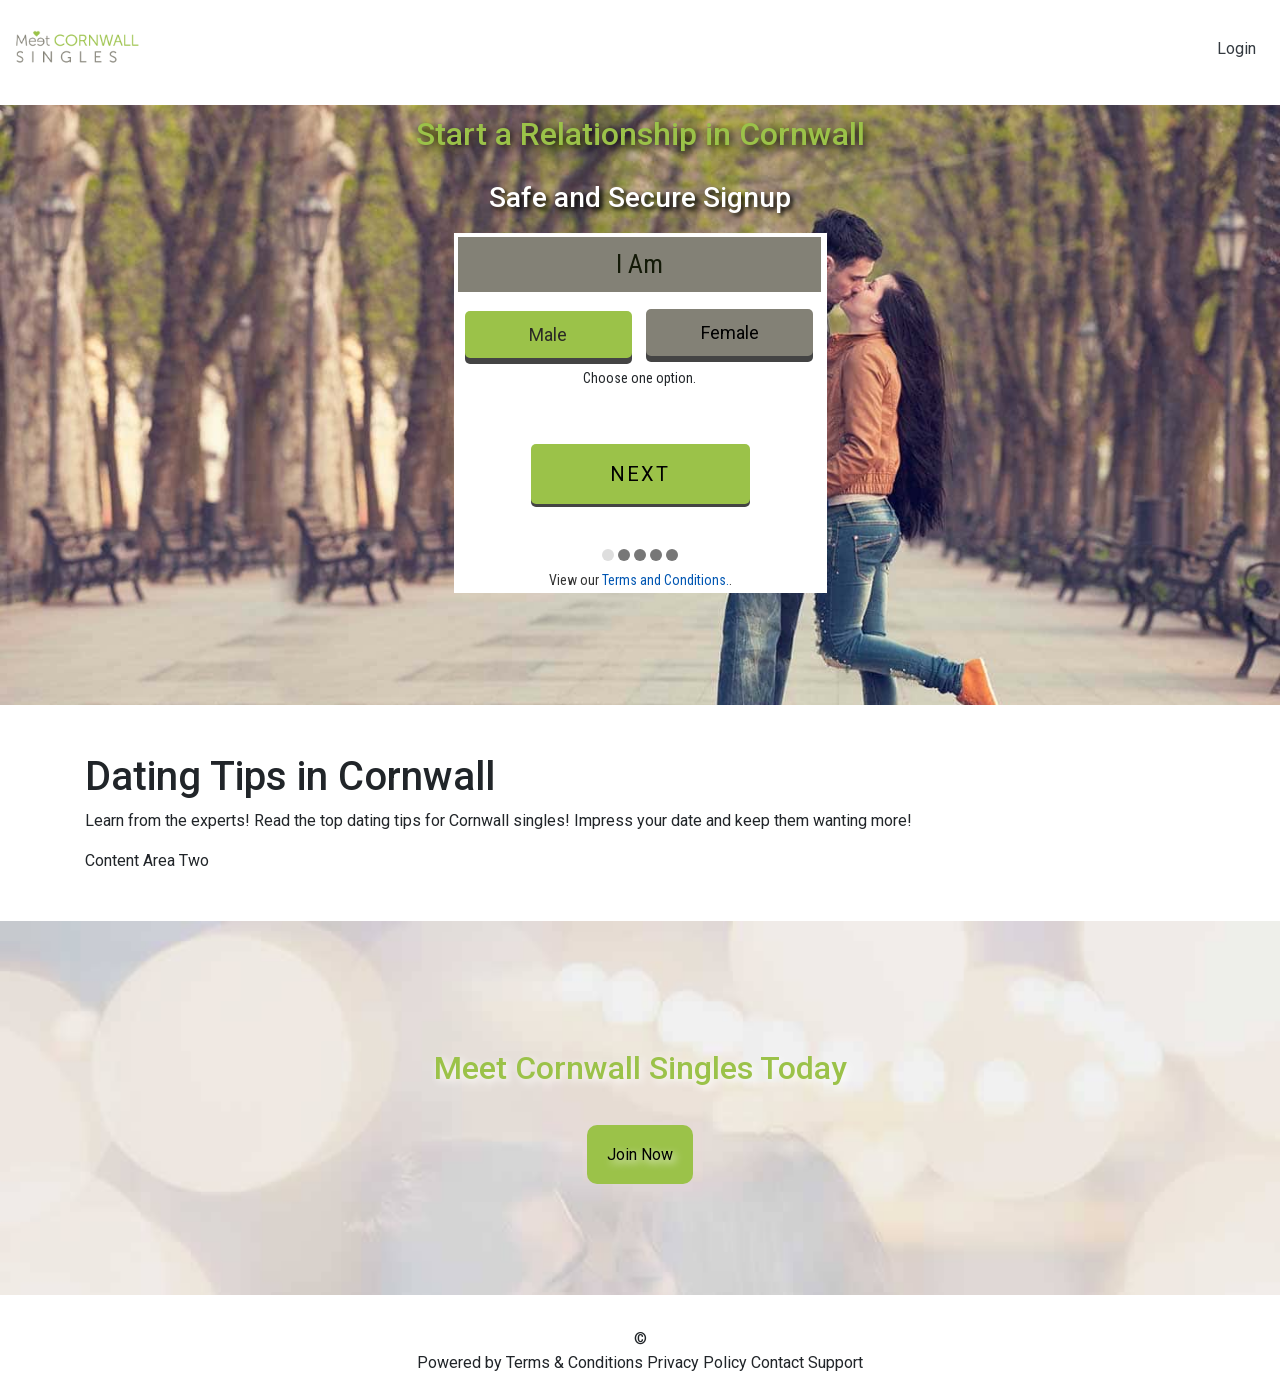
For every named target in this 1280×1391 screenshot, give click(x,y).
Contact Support (807, 1362)
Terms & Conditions (574, 1362)
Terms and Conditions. (665, 580)
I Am (639, 264)
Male (548, 334)
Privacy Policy (697, 1362)
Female (730, 332)
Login (1236, 48)
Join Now (640, 1154)
